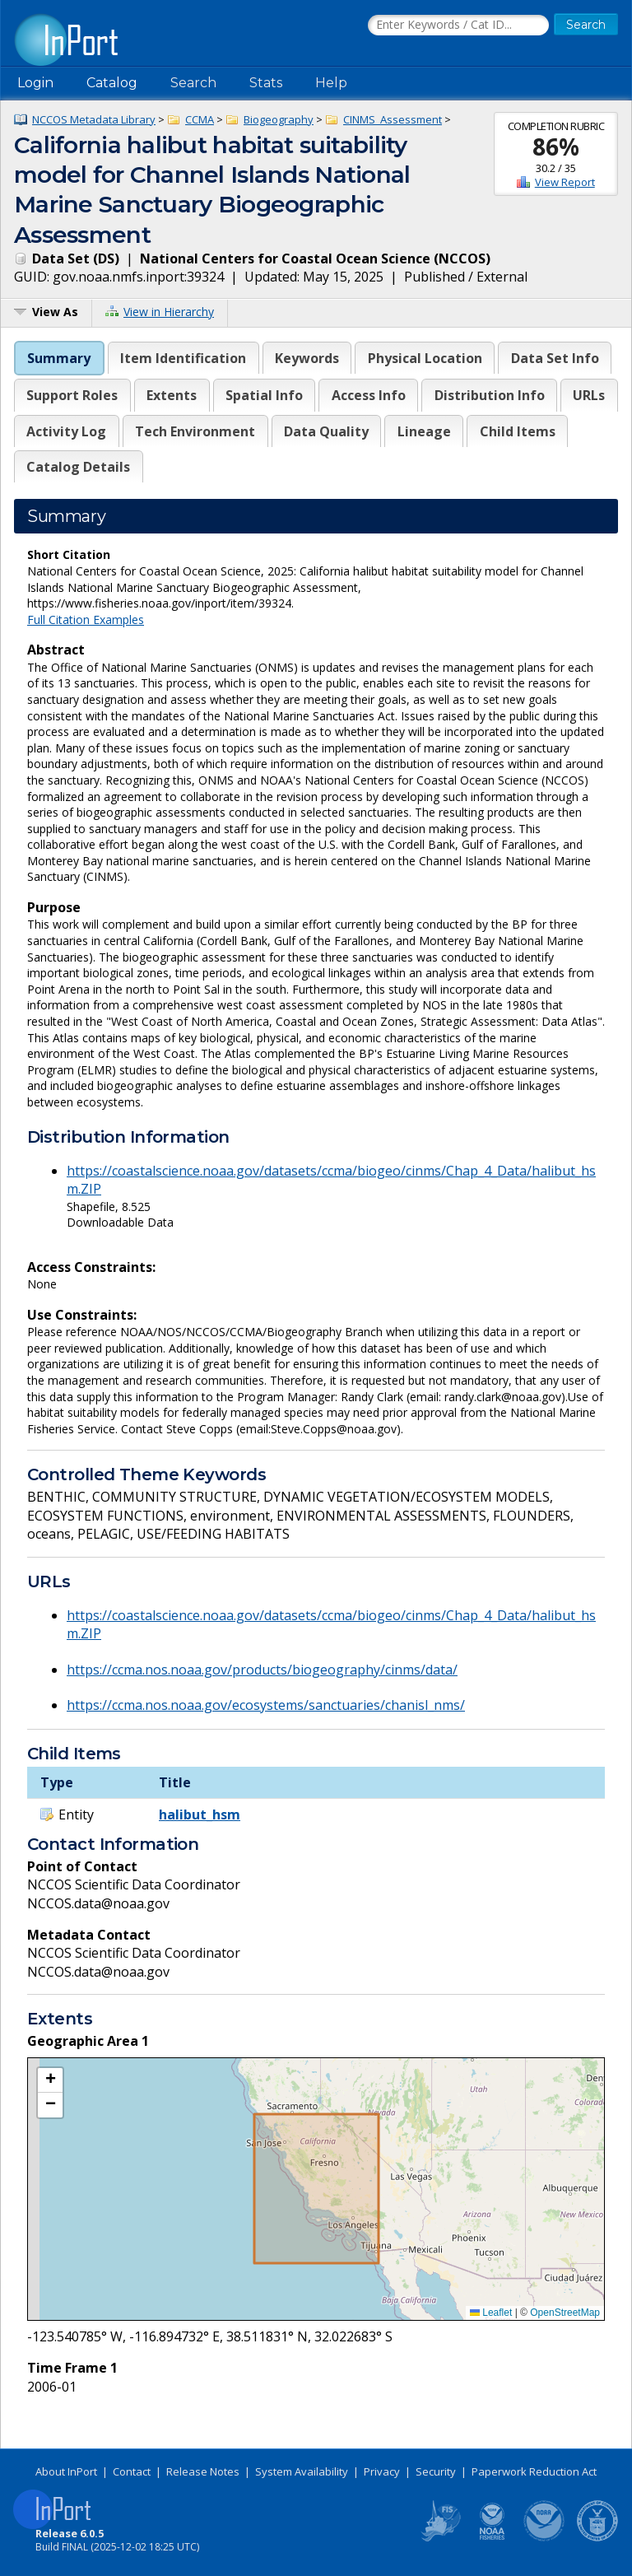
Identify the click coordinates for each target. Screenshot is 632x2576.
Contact (132, 2471)
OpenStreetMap (565, 2312)
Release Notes (202, 2471)
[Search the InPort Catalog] (458, 25)
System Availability (301, 2471)
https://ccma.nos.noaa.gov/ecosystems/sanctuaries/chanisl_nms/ (266, 1705)
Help (331, 83)
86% (555, 146)
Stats (265, 83)
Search (193, 83)
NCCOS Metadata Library (94, 119)
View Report (565, 182)
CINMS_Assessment (392, 119)
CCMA (199, 119)
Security (436, 2471)
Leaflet (491, 2312)
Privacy (382, 2471)
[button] (50, 2080)
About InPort (66, 2471)
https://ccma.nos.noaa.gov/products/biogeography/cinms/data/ (262, 1670)
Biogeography (279, 119)
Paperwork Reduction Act (534, 2471)
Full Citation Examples (85, 619)
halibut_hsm (199, 1814)
